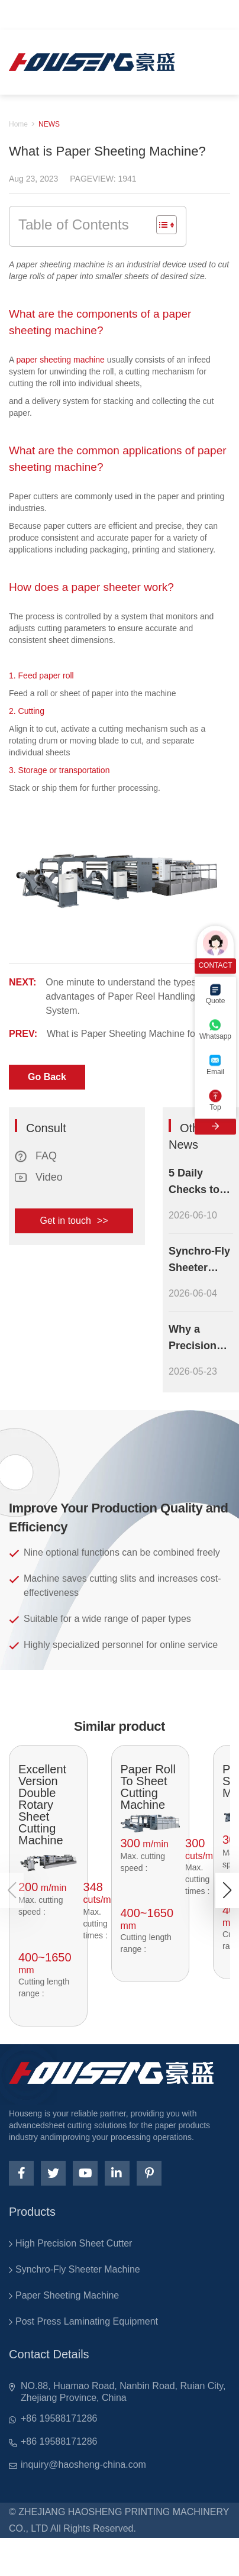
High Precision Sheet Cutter (73, 2243)
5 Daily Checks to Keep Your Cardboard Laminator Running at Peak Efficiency (196, 1182)
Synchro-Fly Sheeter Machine (77, 2269)
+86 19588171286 (59, 2418)
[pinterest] (149, 2173)
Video (39, 1177)
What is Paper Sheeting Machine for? (125, 1034)
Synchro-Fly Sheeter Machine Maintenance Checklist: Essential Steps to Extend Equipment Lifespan (201, 1260)
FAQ (36, 1155)
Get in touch (74, 1221)
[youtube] (85, 2173)
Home (18, 124)
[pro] (48, 1863)
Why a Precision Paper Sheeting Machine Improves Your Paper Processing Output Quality (197, 1338)
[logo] (92, 62)
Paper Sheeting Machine (67, 2295)
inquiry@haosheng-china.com (83, 2464)
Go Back (47, 1077)
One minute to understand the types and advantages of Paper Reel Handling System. (130, 996)
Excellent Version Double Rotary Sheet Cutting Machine (42, 1804)
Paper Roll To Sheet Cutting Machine (148, 1787)
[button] (227, 1890)
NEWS (49, 124)
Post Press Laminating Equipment (86, 2321)
